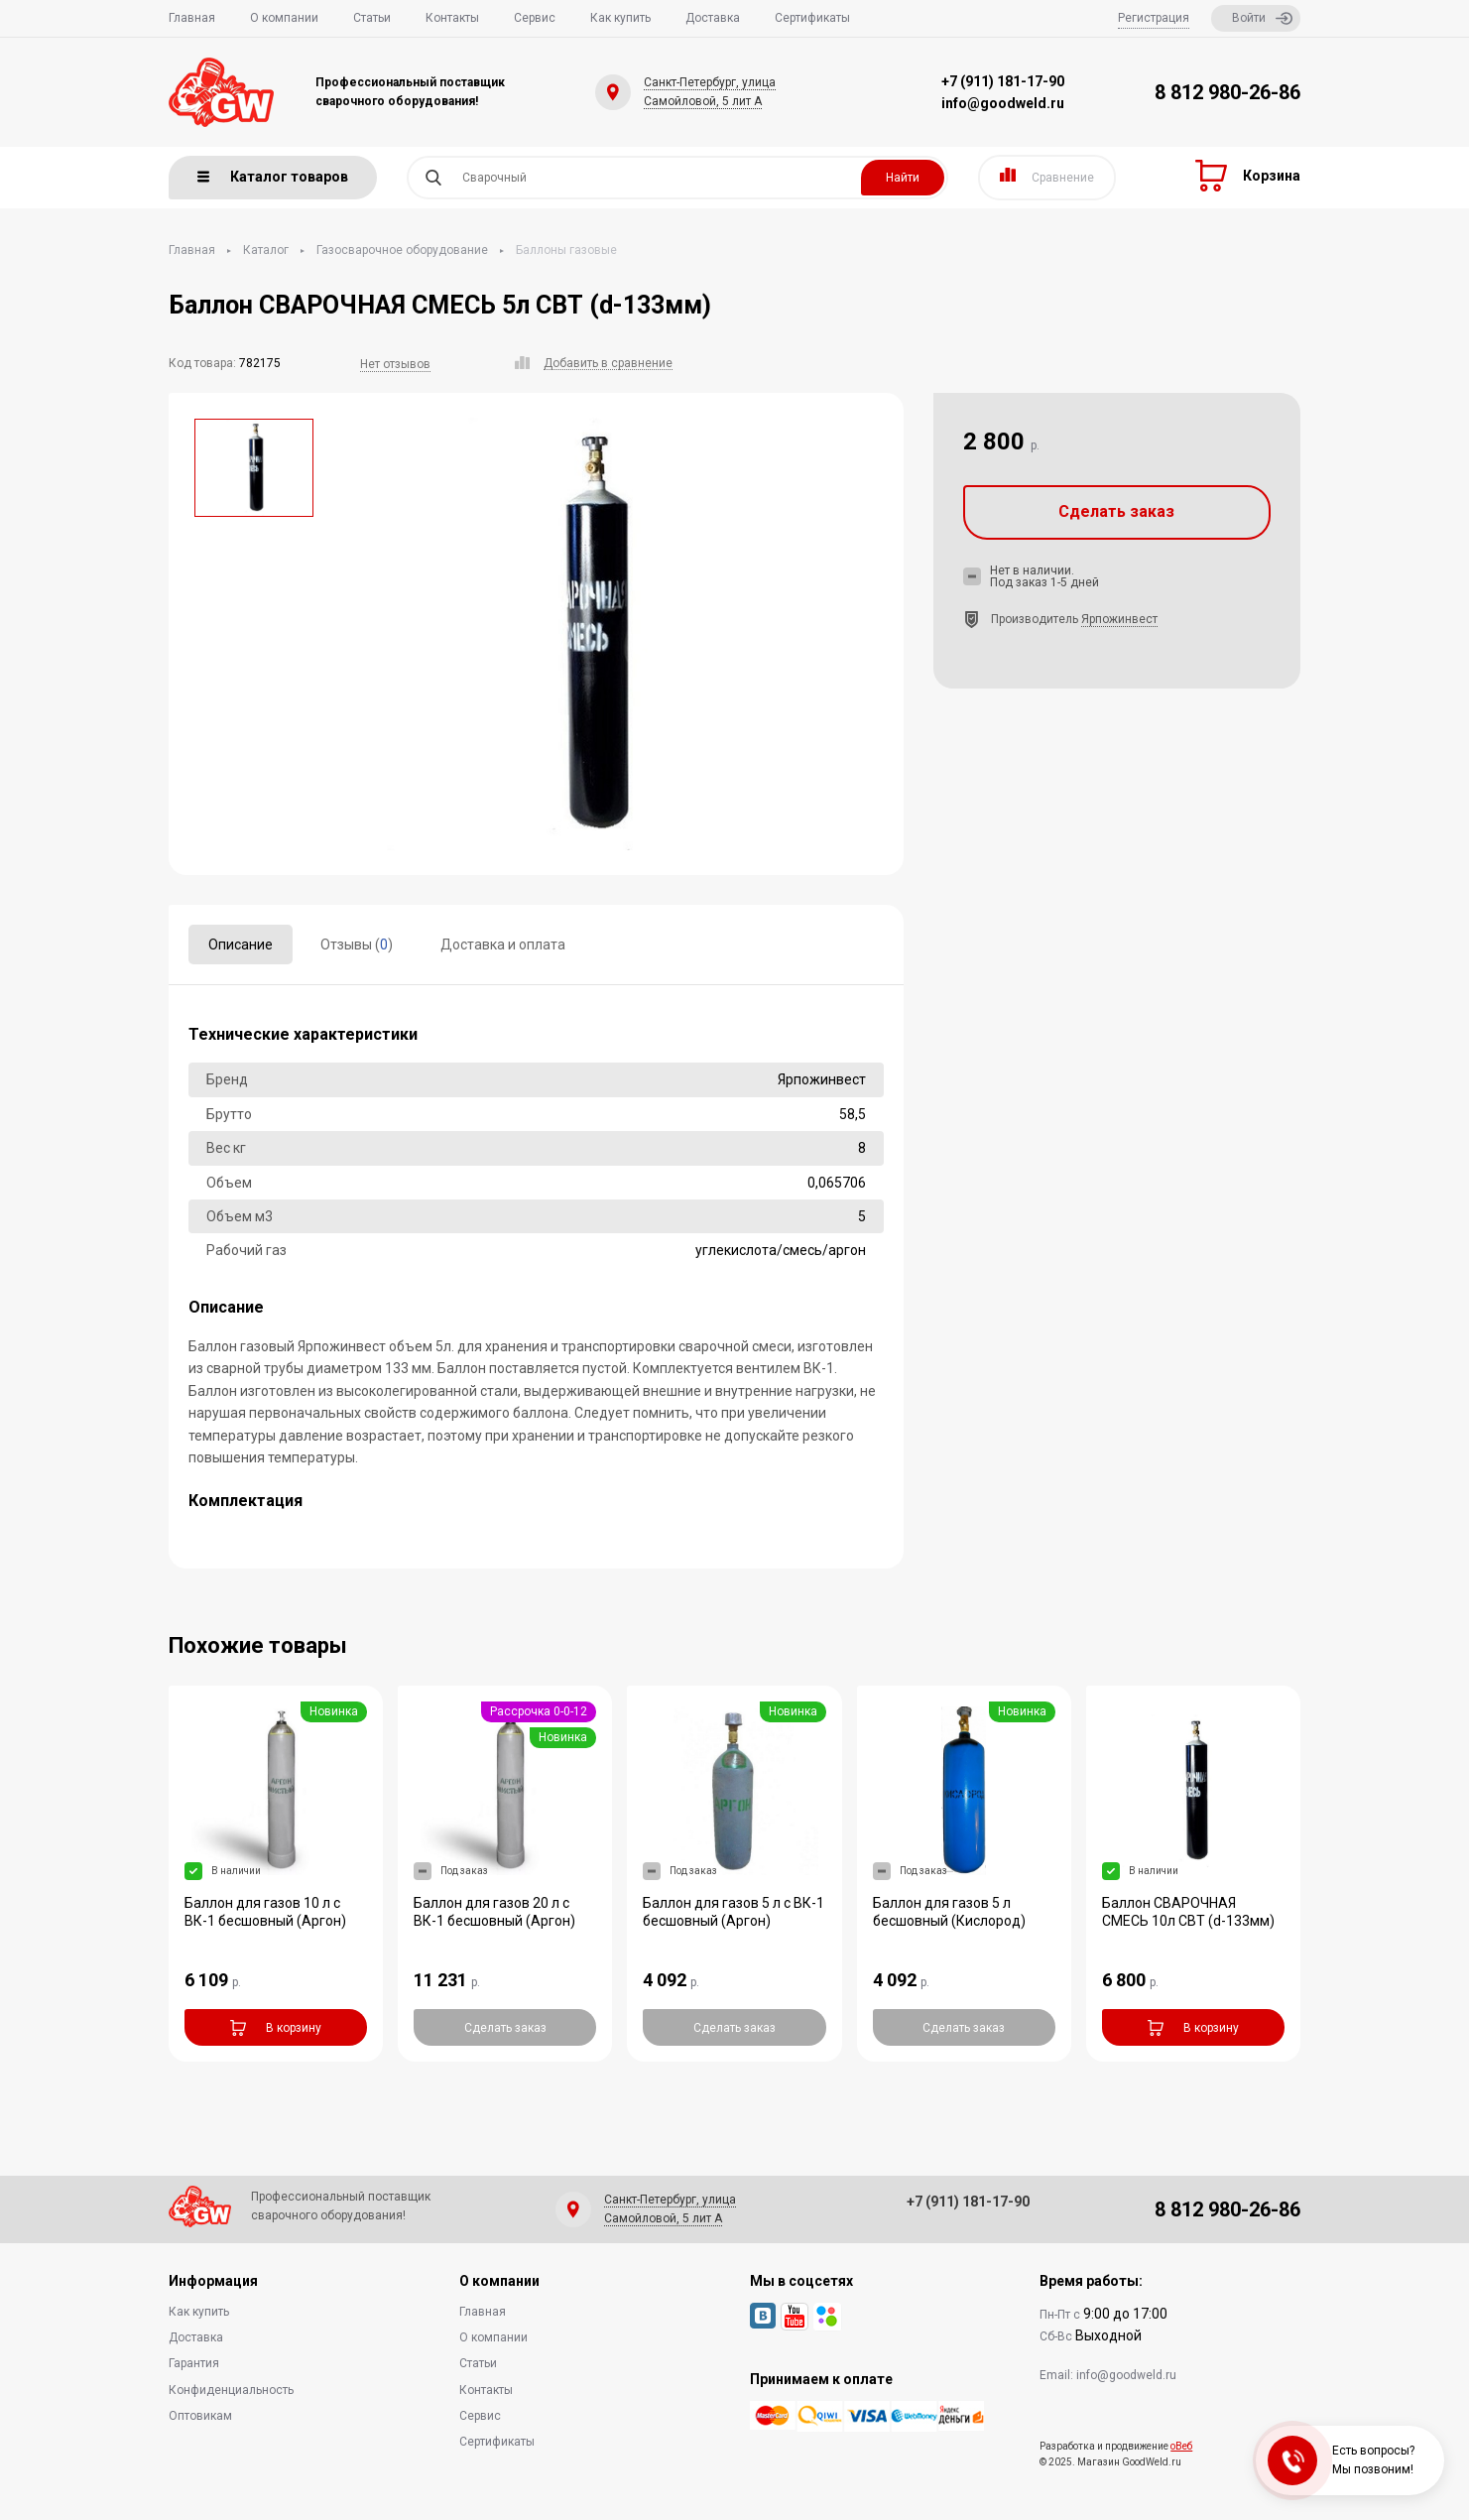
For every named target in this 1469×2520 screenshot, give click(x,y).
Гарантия (194, 2363)
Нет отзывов (395, 364)
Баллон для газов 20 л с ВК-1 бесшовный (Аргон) (494, 1912)
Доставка (712, 18)
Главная (192, 18)
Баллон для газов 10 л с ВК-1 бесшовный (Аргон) (265, 1912)
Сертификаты (812, 18)
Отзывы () (356, 944)
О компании (284, 18)
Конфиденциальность (231, 2390)
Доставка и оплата (502, 944)
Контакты (452, 18)
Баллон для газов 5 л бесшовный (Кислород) (949, 1912)
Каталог (266, 250)
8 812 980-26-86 (1227, 92)
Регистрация (1153, 18)
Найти (902, 178)
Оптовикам (200, 2416)
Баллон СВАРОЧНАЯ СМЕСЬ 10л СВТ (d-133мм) (1188, 1912)
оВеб (1181, 2446)
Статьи (372, 18)
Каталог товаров (272, 177)
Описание (240, 944)
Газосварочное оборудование (402, 250)
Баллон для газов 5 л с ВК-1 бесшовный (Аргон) (733, 1912)
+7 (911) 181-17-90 (1002, 81)
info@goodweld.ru (1002, 103)
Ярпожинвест (1119, 619)
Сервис (534, 18)
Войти (1262, 18)
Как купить (620, 18)
